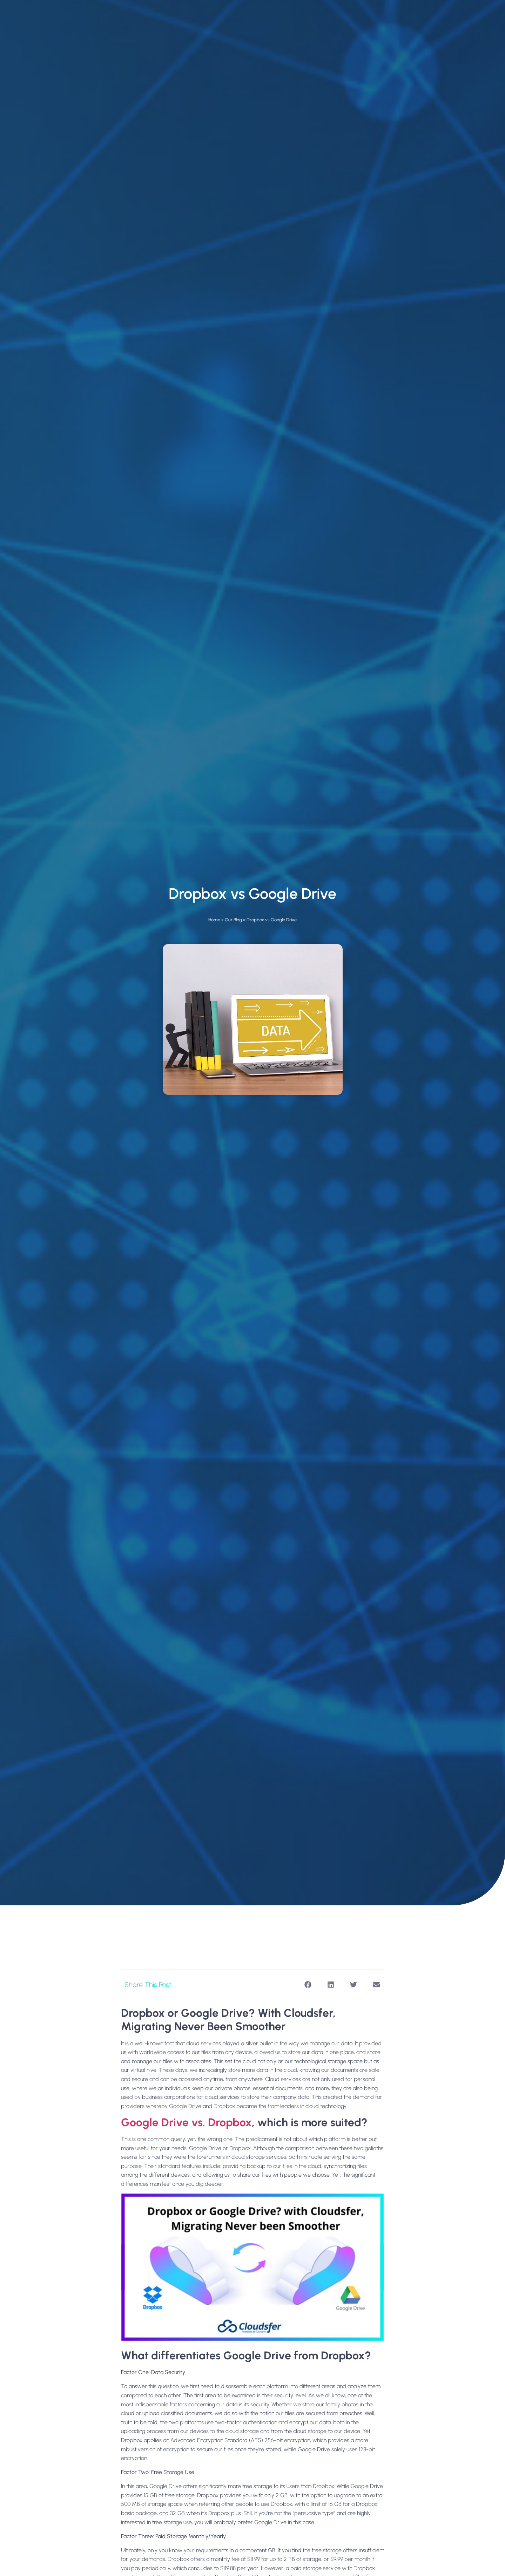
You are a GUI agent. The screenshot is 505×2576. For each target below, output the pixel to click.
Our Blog (233, 919)
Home (214, 919)
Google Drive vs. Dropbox (186, 2122)
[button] (308, 1985)
